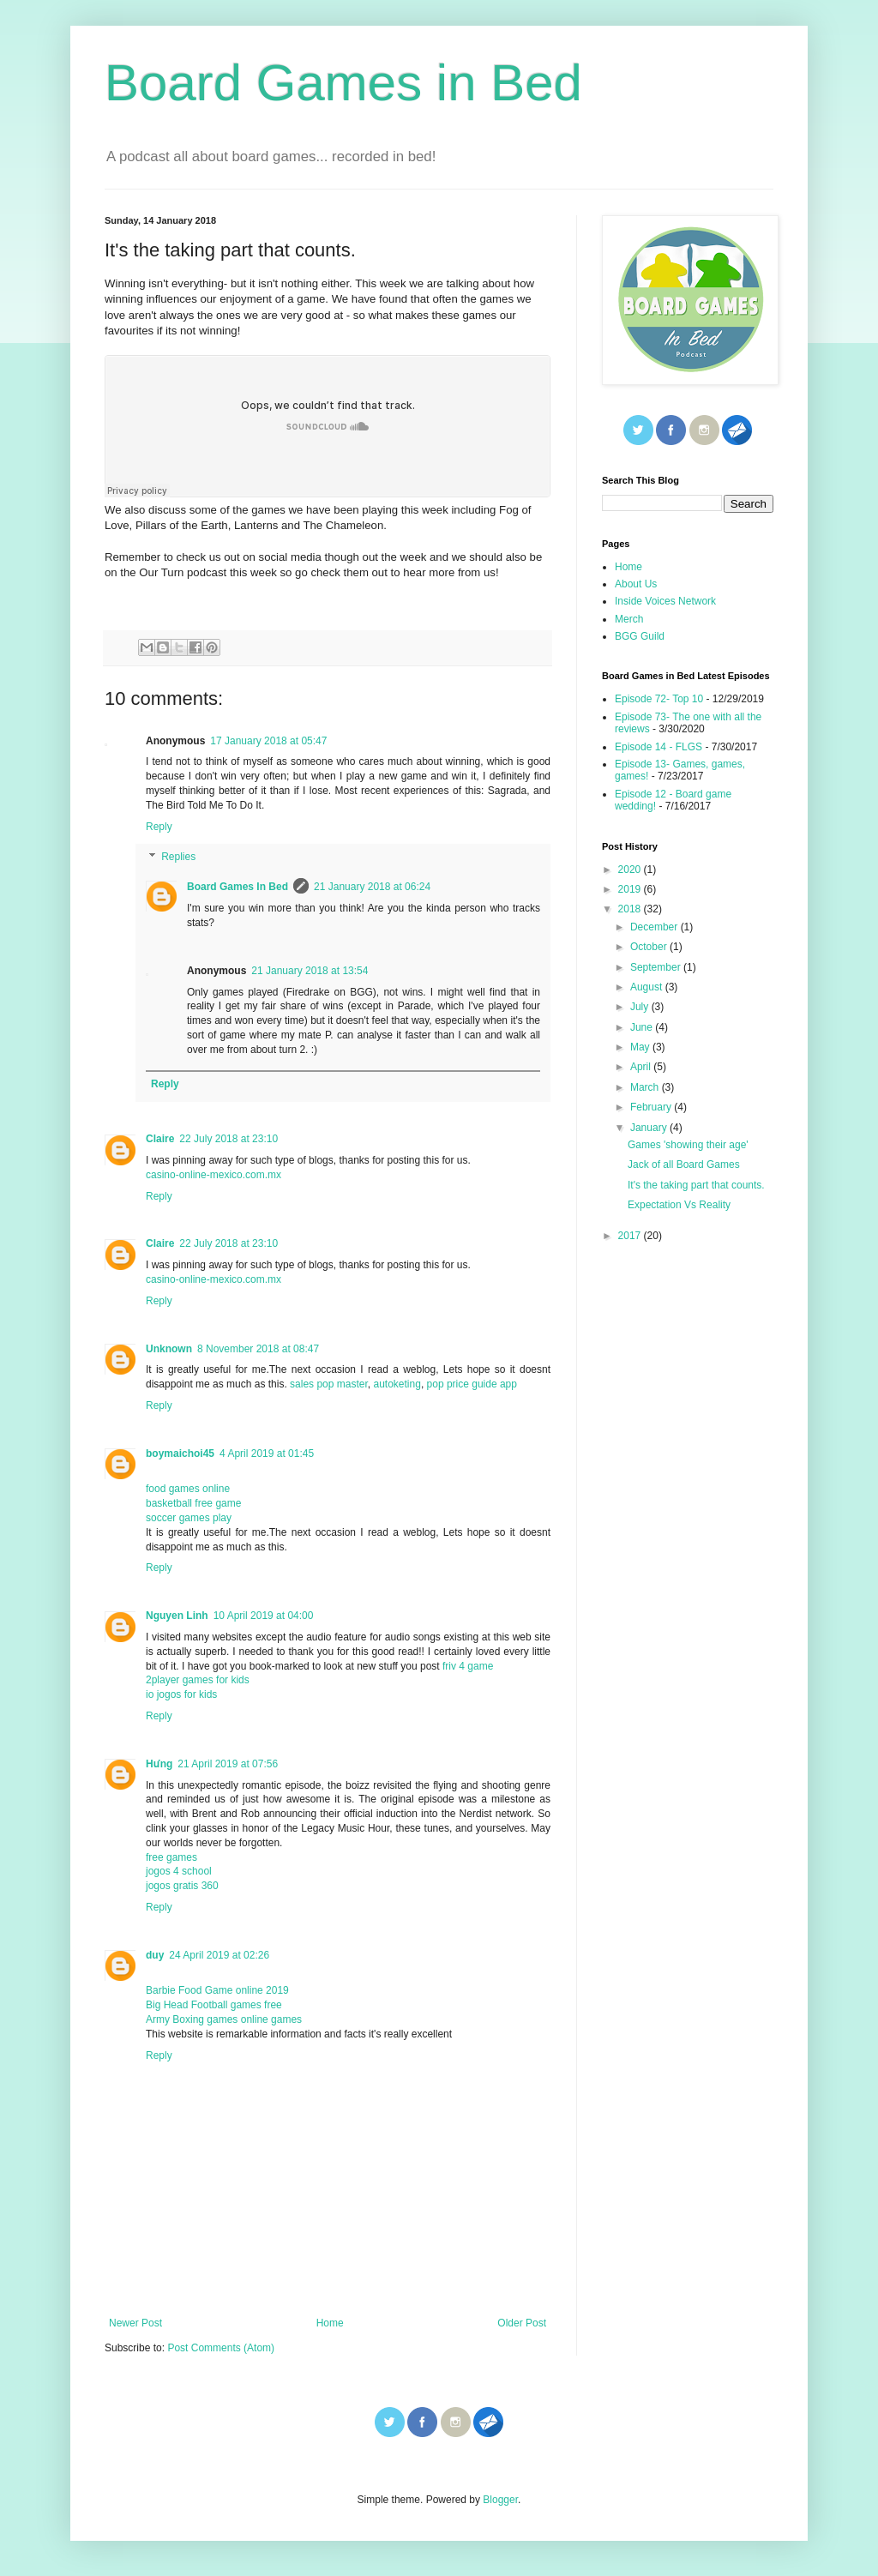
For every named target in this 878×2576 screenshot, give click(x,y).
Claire (160, 1139)
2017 (631, 1236)
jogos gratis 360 (182, 1886)
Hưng (159, 1764)
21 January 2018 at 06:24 (372, 887)
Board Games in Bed (343, 82)
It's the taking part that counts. (696, 1185)
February (652, 1107)
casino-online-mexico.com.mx (213, 1175)
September (656, 967)
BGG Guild (640, 636)
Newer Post (135, 2323)
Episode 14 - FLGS (658, 747)
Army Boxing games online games (224, 2019)
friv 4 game (467, 1666)
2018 (631, 909)
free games (171, 1857)
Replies (178, 858)
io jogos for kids (181, 1694)
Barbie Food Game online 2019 (217, 1990)
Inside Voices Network (665, 601)
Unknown (169, 1349)
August (647, 987)
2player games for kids (198, 1680)
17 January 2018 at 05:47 (268, 741)
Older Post (521, 2323)
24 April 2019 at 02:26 (219, 1955)
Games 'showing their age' (688, 1145)
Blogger (500, 2500)
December (655, 927)
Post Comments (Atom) (220, 2348)
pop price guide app (472, 1384)
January (650, 1128)
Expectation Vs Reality (679, 1205)
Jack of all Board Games (684, 1165)
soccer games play (189, 1518)
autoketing (396, 1384)
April (641, 1067)
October (650, 947)
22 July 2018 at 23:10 (228, 1139)
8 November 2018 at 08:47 (258, 1349)
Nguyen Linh (177, 1616)
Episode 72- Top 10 (659, 699)
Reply (159, 827)
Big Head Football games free (214, 2005)
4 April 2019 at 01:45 (267, 1453)
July (641, 1007)
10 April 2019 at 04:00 (263, 1616)
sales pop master (329, 1384)
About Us (636, 584)
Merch (629, 619)
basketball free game (193, 1503)
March (646, 1087)
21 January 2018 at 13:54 (309, 971)
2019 (631, 889)
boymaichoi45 (180, 1453)
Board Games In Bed (237, 887)
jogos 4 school (179, 1871)
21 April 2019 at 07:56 (227, 1764)
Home (330, 2323)
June (642, 1027)
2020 (631, 870)
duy (155, 1955)
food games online (188, 1489)
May (641, 1047)
